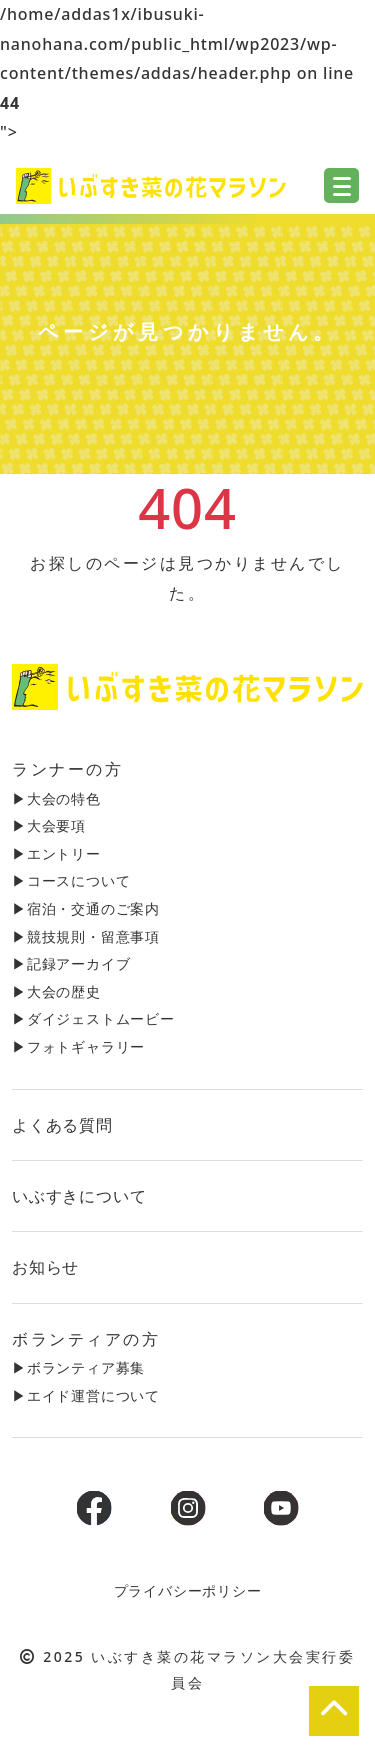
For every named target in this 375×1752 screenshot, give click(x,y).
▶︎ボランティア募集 (78, 1367)
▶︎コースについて (71, 880)
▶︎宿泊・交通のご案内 (86, 908)
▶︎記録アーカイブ (71, 963)
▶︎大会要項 (49, 825)
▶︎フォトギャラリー (78, 1046)
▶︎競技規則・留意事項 (86, 936)
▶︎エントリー (56, 853)
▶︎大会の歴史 (56, 991)
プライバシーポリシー (188, 1590)
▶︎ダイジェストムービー (93, 1018)
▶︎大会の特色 (56, 798)
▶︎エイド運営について (86, 1395)
